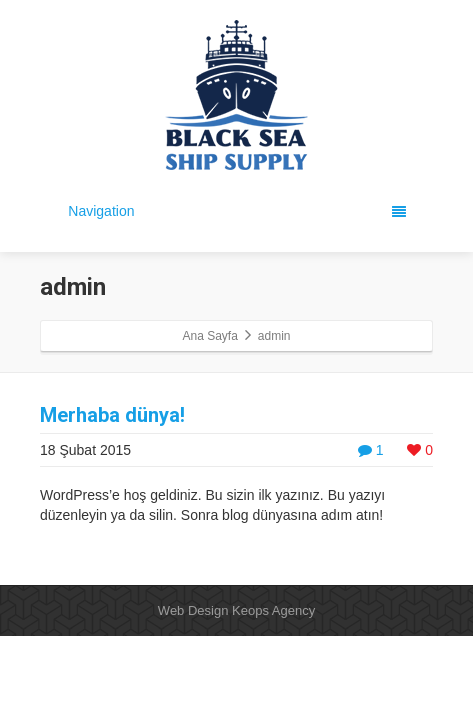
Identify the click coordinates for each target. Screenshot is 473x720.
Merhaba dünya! (112, 415)
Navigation (236, 211)
